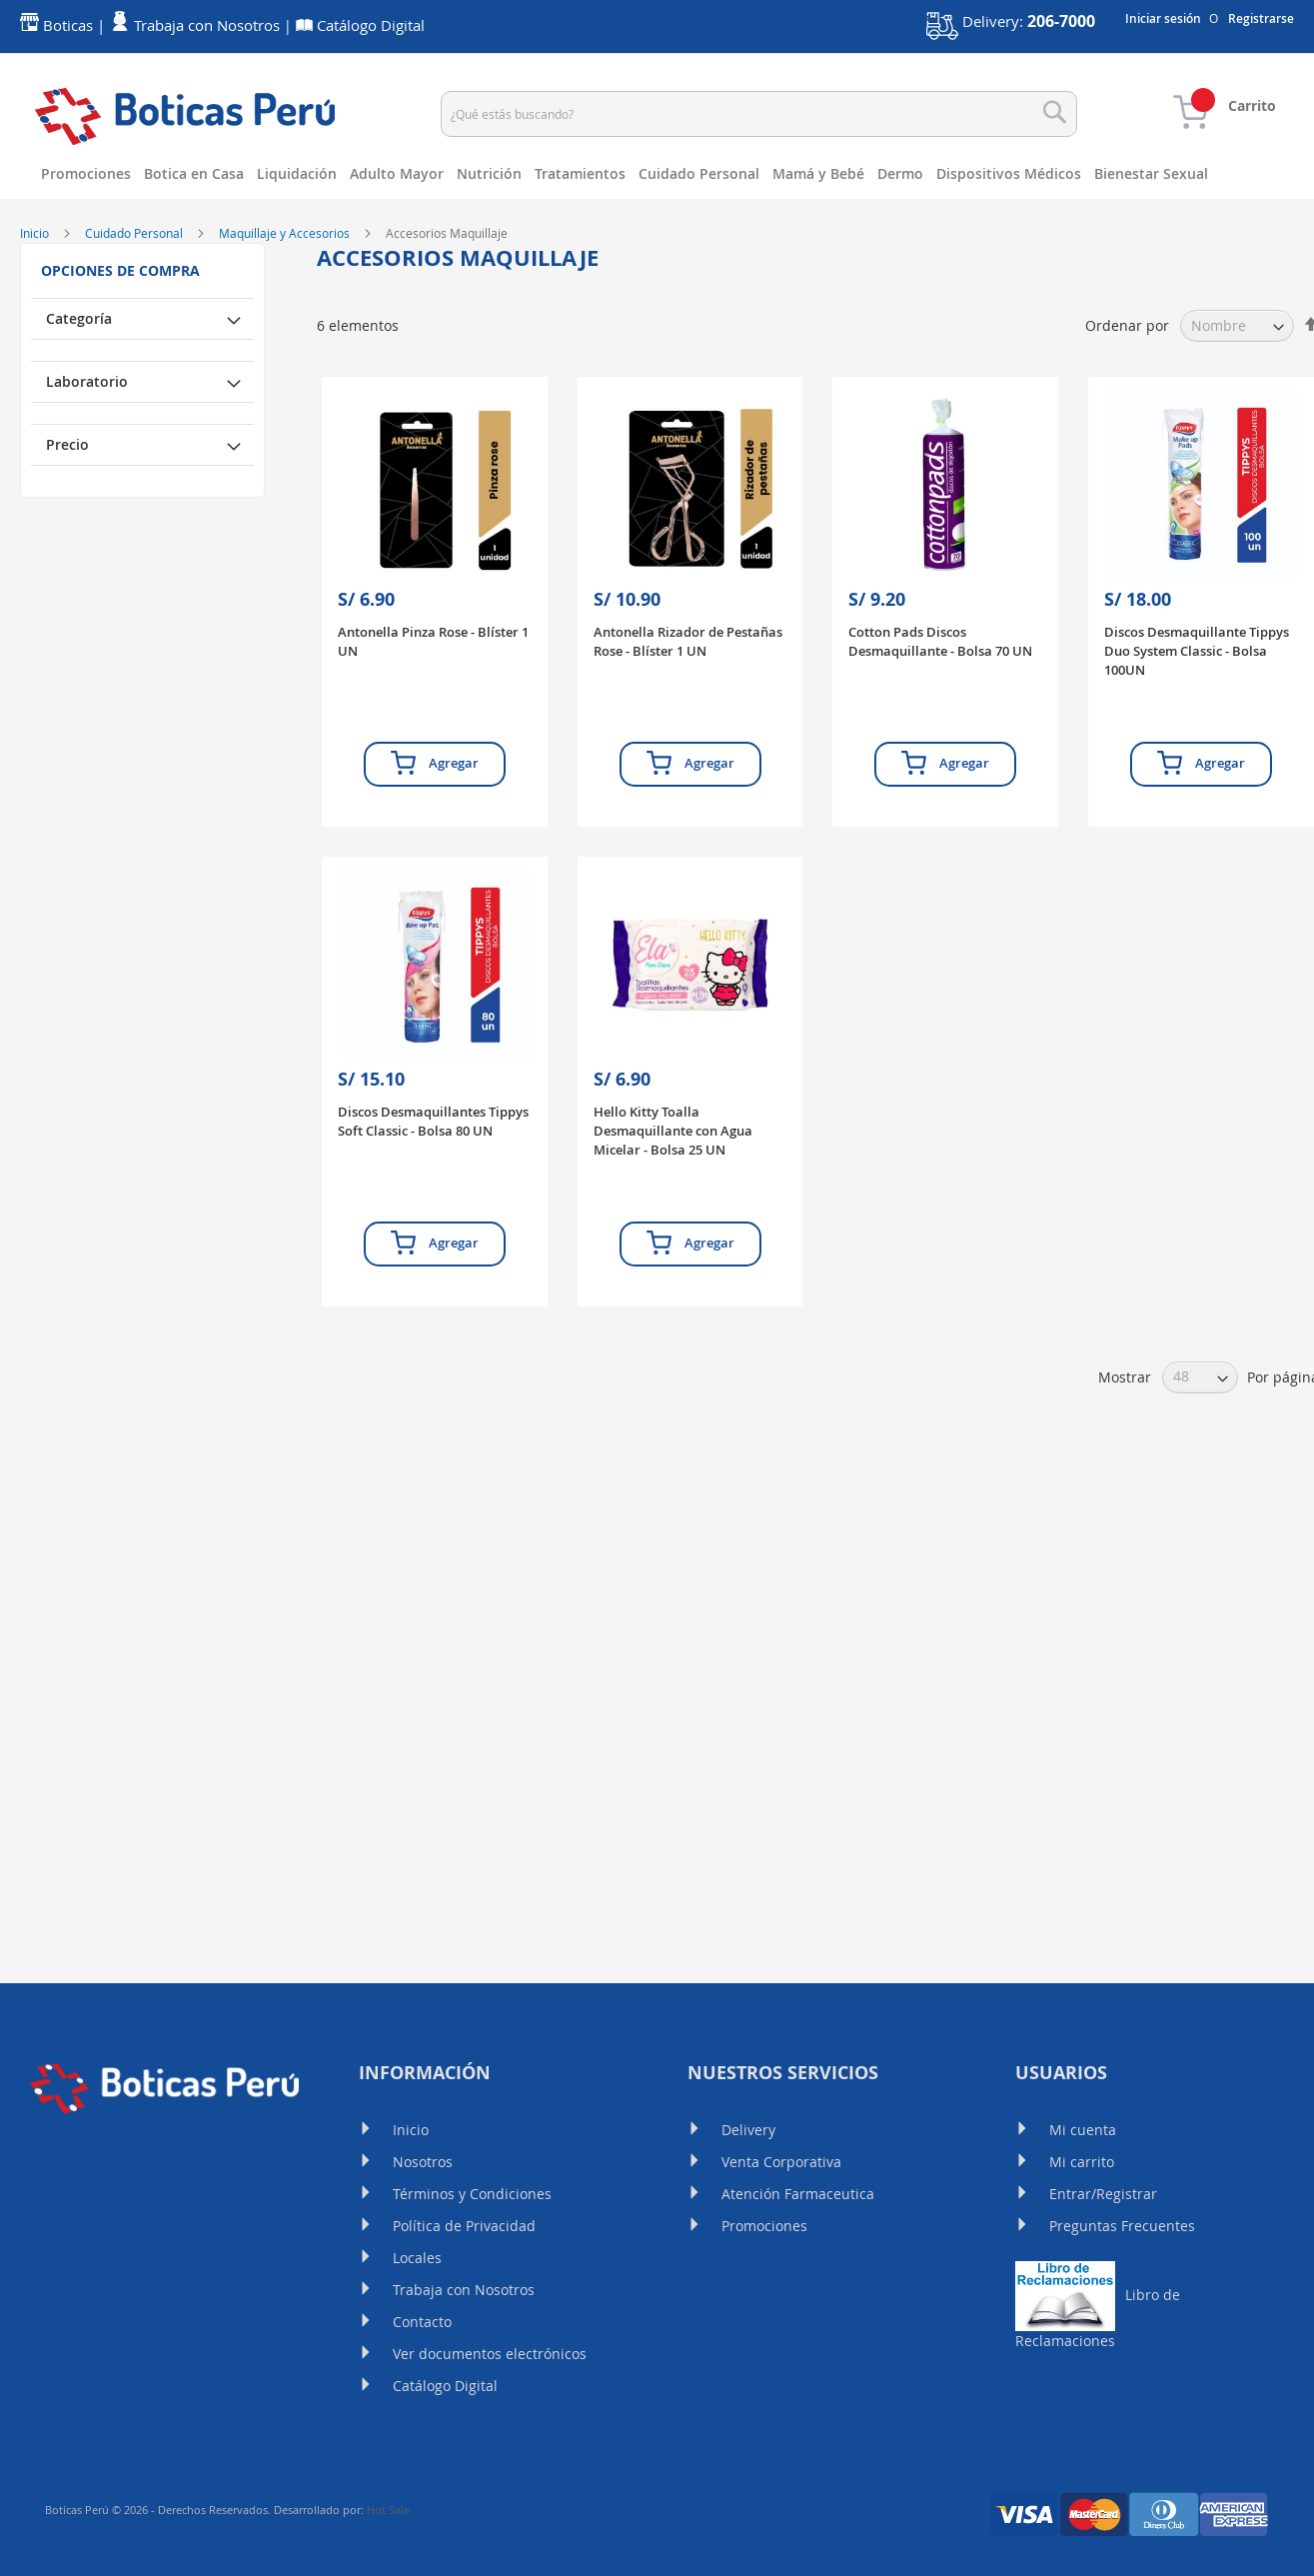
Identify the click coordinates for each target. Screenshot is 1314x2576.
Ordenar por (1127, 415)
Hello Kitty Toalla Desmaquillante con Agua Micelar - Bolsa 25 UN (673, 1221)
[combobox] (759, 114)
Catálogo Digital (445, 2385)
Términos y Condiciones (472, 2193)
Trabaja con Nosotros (464, 2289)
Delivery (748, 2129)
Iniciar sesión (1163, 19)
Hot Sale (388, 2509)
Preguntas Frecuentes (1122, 2225)
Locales (417, 2257)
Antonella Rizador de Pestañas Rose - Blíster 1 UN (688, 731)
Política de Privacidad (464, 2225)
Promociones (764, 2225)
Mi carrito (1081, 2161)
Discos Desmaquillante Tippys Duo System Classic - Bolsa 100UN (1196, 741)
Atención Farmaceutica (797, 2193)
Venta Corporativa (781, 2161)
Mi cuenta (1082, 2129)
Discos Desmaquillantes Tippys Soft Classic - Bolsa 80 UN (433, 1211)
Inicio (36, 323)
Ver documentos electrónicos (490, 2353)
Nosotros (423, 2161)
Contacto (422, 2321)
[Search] (1054, 112)
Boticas (68, 25)
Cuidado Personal (135, 323)
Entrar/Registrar (1103, 2193)
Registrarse (1261, 19)
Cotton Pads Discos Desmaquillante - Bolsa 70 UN (940, 731)
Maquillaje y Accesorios (286, 323)
